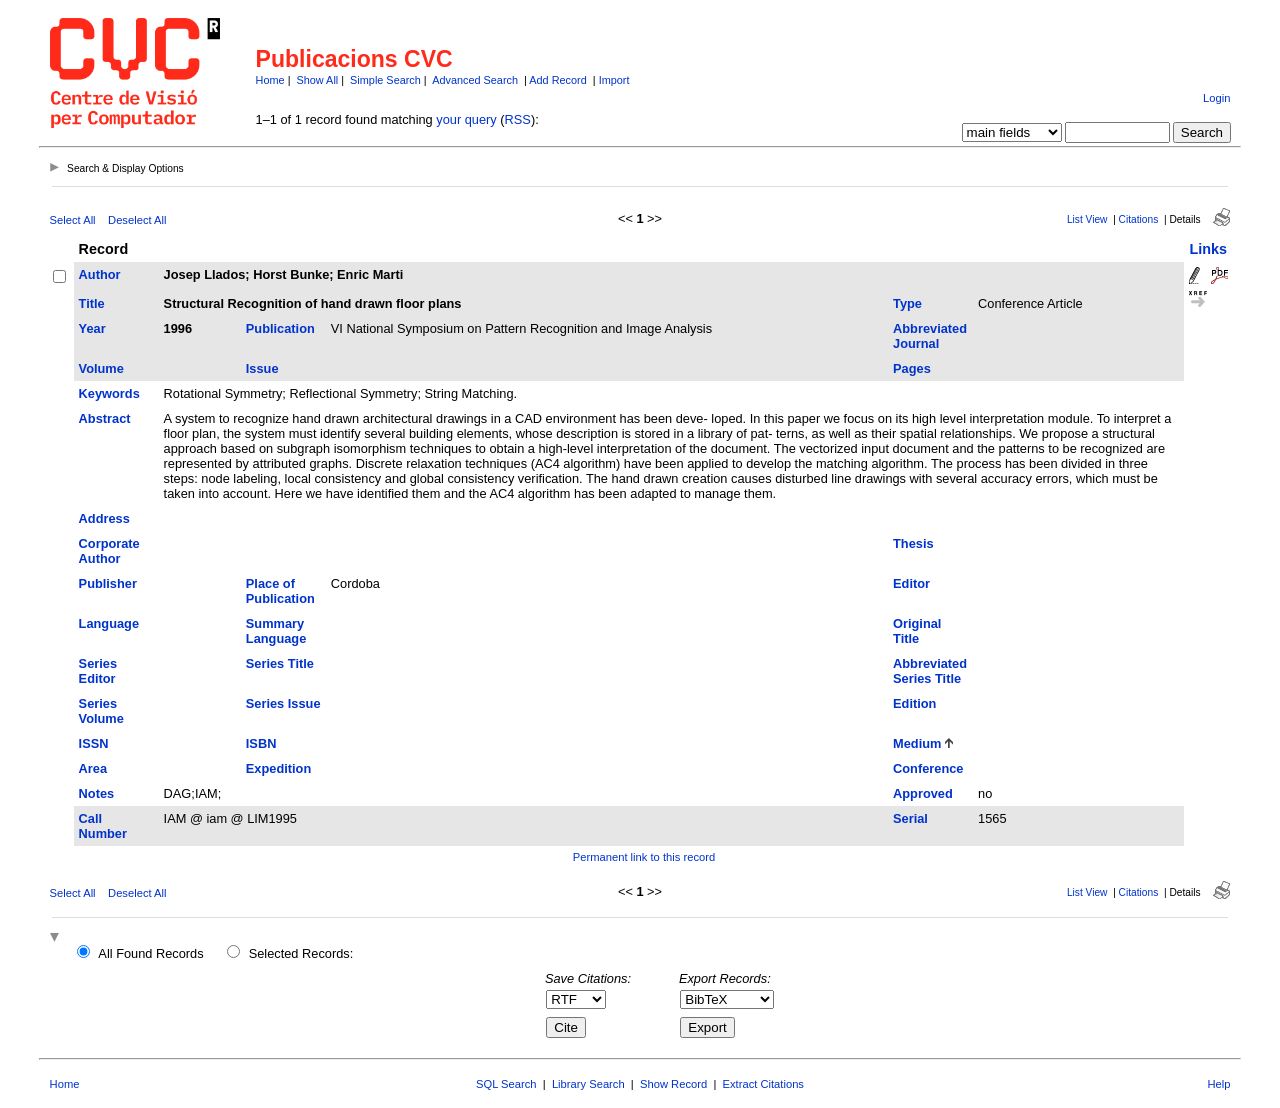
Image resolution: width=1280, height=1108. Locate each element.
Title (92, 303)
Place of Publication (280, 591)
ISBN (261, 743)
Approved (923, 793)
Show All (318, 80)
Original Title (917, 631)
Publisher (108, 583)
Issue (262, 368)
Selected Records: (301, 953)
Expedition (278, 768)
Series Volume (101, 711)
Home (270, 80)
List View (1087, 219)
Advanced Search (475, 80)
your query (466, 119)
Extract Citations (763, 1084)
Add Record (557, 80)
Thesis (913, 543)
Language (109, 623)
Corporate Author (109, 551)
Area (93, 768)
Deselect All (137, 220)
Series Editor (98, 671)
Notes (97, 793)
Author (100, 274)
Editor (911, 583)
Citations (1139, 219)
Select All (73, 220)
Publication (280, 328)
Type (907, 303)
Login (1216, 98)
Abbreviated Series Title (930, 671)
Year (92, 328)
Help (1218, 1084)
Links (1208, 249)
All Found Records (150, 953)
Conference (928, 768)
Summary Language (276, 631)
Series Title (280, 663)
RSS (518, 119)
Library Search (588, 1084)
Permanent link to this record (644, 857)
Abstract (105, 418)
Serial (910, 818)
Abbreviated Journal (930, 336)
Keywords (109, 393)
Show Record (673, 1084)
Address (104, 518)
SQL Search (506, 1084)
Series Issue (283, 703)
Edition (914, 703)
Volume (101, 368)
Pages (912, 368)
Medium (917, 743)
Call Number (103, 826)
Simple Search (385, 80)
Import (614, 80)
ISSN (94, 743)
